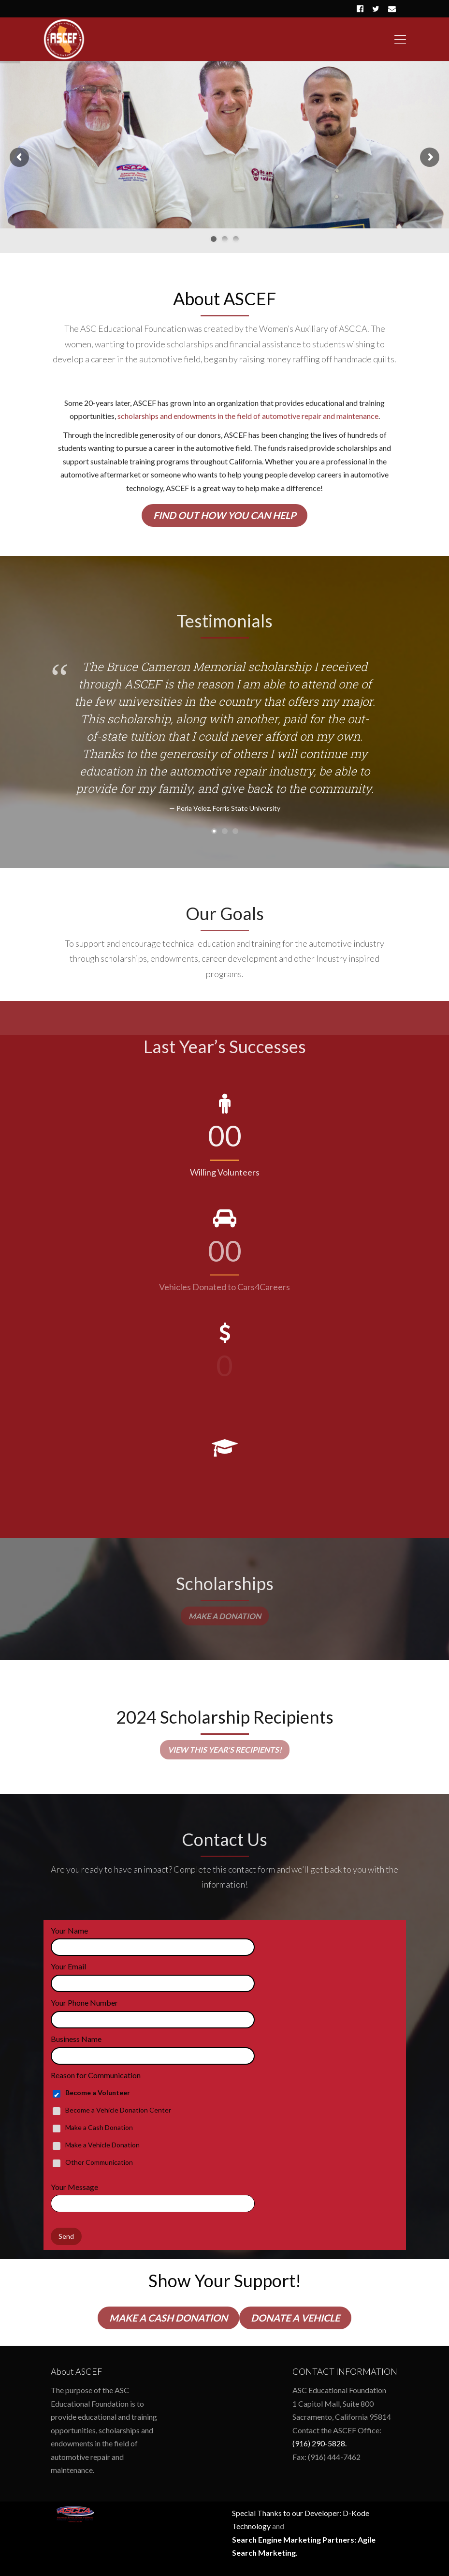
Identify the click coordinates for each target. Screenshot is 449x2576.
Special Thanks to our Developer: (287, 2512)
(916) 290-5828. (319, 2443)
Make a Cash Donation (99, 2127)
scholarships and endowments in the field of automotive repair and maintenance (247, 415)
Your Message (74, 2186)
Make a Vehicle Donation (102, 2145)
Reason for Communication (96, 2075)
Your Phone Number (84, 2002)
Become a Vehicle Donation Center (118, 2110)
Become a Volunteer (97, 2092)
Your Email (68, 1966)
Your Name (69, 1930)
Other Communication (99, 2162)
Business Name (76, 2038)
